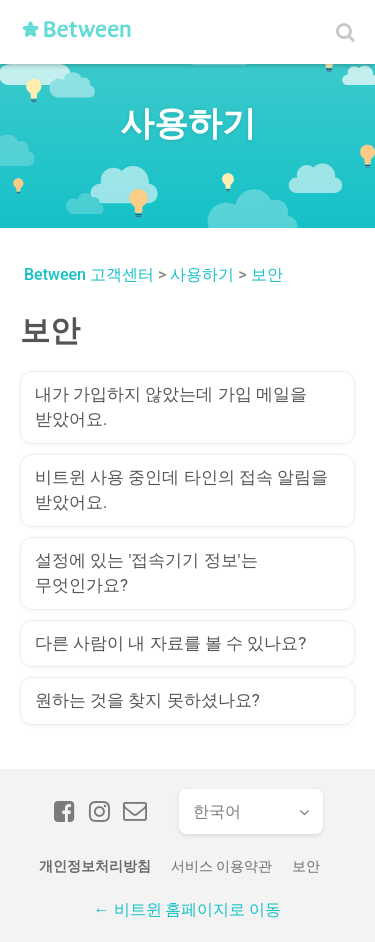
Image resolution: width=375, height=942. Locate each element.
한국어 (217, 811)
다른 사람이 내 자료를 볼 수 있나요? (170, 643)
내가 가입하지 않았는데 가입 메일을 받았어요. (171, 407)
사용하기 (202, 274)
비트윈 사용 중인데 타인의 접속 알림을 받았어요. (181, 490)
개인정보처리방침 (95, 866)
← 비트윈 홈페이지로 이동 (188, 909)
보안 (267, 274)
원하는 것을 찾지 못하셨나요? (147, 700)
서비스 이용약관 (221, 866)
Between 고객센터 (89, 274)
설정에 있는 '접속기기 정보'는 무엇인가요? (146, 573)
